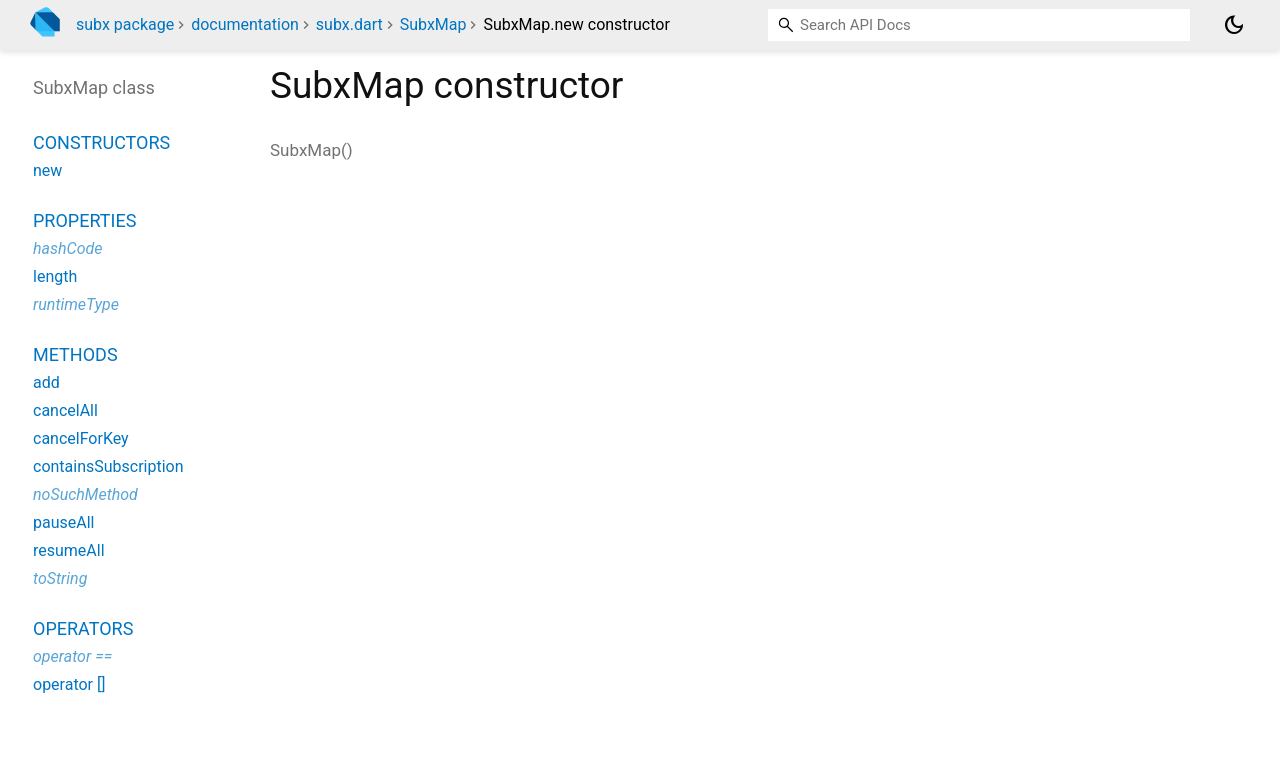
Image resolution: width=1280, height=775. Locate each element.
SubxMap (433, 24)
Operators (83, 628)
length (55, 276)
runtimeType (76, 304)
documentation (245, 24)
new (47, 170)
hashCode (67, 248)
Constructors (101, 142)
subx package (125, 24)
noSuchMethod (85, 494)
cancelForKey (81, 438)
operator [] (69, 684)
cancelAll (65, 410)
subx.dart (349, 24)
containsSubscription (108, 466)
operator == (72, 656)
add (46, 382)
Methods (75, 354)
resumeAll (69, 550)
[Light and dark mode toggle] (1234, 25)
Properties (84, 220)
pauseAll (63, 522)
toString (60, 578)
